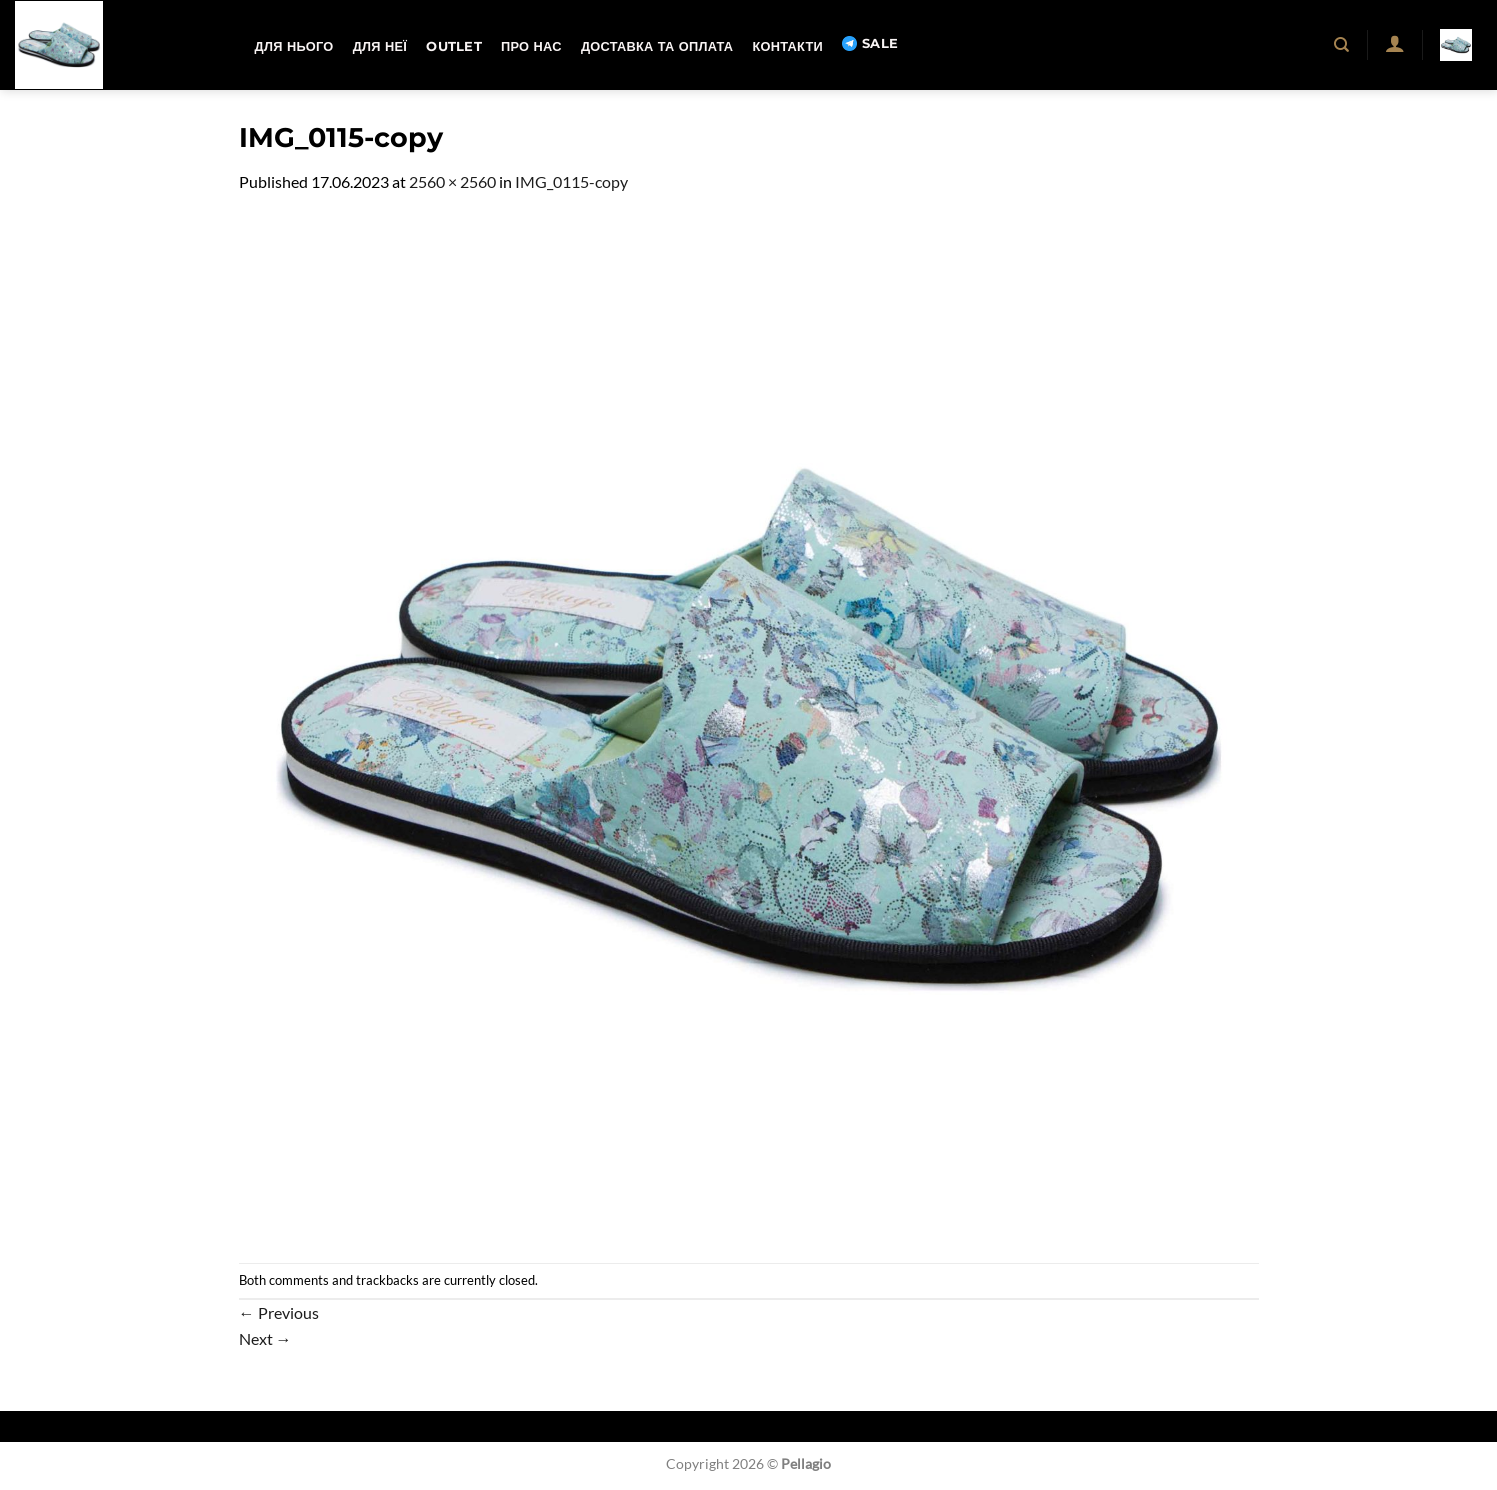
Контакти (787, 46)
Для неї (380, 46)
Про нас (531, 46)
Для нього (294, 46)
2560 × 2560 (452, 181)
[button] (1394, 43)
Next (265, 1338)
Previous (279, 1312)
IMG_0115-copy (571, 181)
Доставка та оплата (657, 46)
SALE (870, 44)
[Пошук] (1342, 45)
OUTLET (454, 46)
